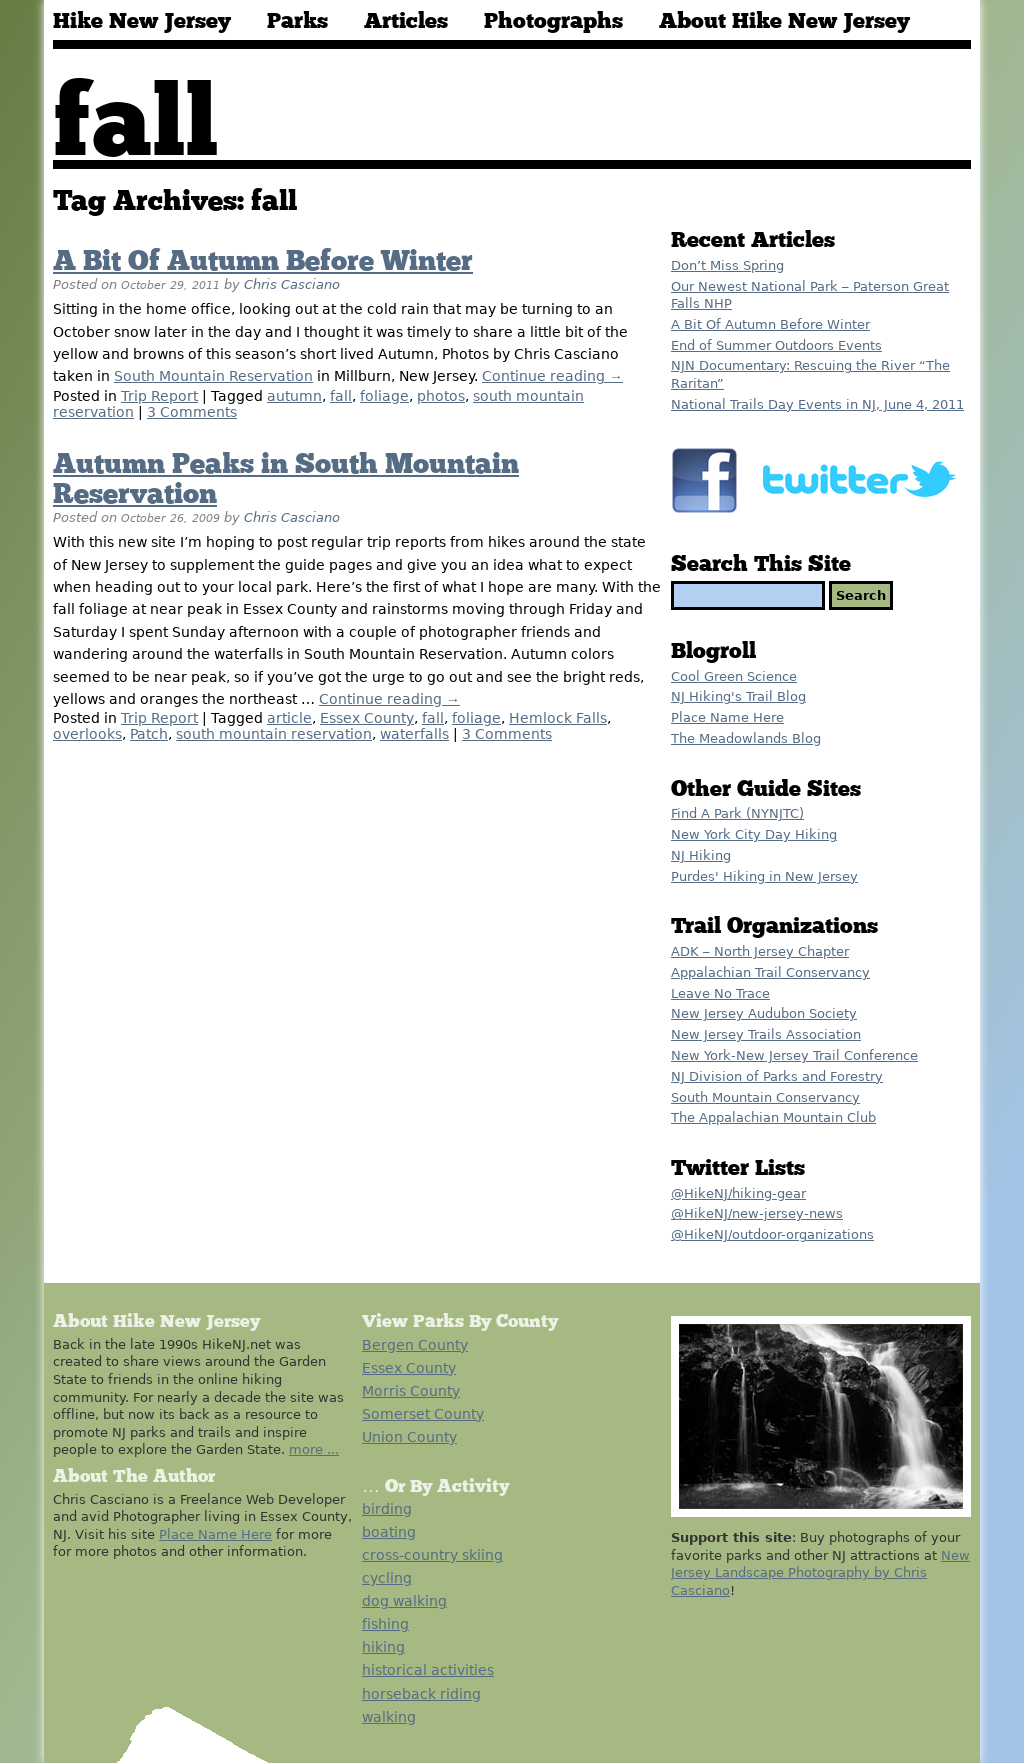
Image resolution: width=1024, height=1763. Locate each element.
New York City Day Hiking (754, 834)
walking (389, 1717)
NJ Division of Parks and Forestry (777, 1076)
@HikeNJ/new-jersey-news (757, 1213)
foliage (384, 396)
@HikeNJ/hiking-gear (738, 1193)
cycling (387, 1578)
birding (387, 1509)
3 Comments (192, 412)
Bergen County (415, 1345)
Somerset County (423, 1414)
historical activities (428, 1670)
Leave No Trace (720, 993)
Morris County (411, 1391)
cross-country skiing (432, 1555)
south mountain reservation (274, 734)
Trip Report (159, 396)
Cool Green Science (734, 676)
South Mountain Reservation (213, 376)
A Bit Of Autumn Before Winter (263, 262)
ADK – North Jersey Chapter (760, 951)
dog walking (404, 1601)
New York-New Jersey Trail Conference (794, 1055)
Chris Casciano (292, 284)
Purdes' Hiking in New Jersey (764, 876)
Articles (406, 22)
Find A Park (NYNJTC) (737, 813)
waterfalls (414, 734)
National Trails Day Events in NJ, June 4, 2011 (817, 404)
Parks (297, 22)
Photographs (553, 22)
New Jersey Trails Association (766, 1034)
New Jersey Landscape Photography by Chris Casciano (820, 1573)
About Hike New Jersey (784, 22)
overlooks (87, 734)
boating (389, 1532)
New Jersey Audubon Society (764, 1013)
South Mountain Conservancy (765, 1097)
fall (341, 396)
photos (441, 396)
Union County (409, 1437)
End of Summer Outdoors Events (776, 345)
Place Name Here (727, 717)
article (289, 718)
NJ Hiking (701, 855)
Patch (149, 734)
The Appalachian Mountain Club (773, 1117)
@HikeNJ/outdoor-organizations (772, 1234)
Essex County (367, 718)
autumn (294, 396)
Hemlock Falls (558, 718)
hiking (383, 1647)
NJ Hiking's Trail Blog (738, 696)
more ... (314, 1449)
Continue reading (552, 376)
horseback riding (421, 1694)
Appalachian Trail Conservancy (770, 972)
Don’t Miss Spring (727, 265)
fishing (385, 1624)
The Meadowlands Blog (746, 738)
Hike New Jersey (142, 22)
